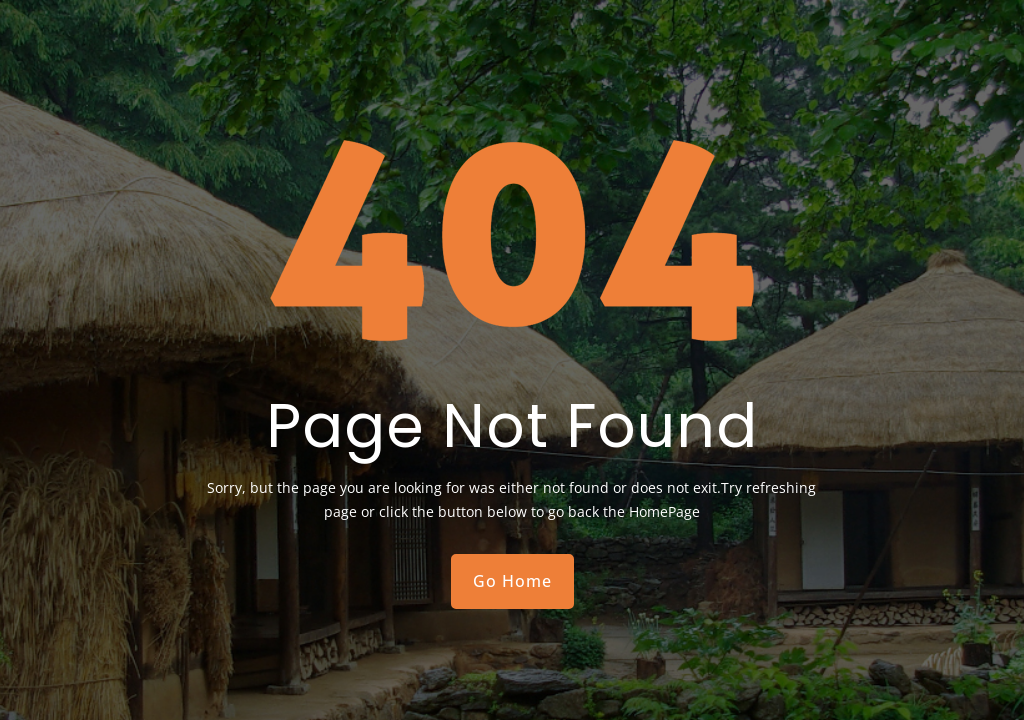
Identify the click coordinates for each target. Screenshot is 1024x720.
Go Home (512, 581)
